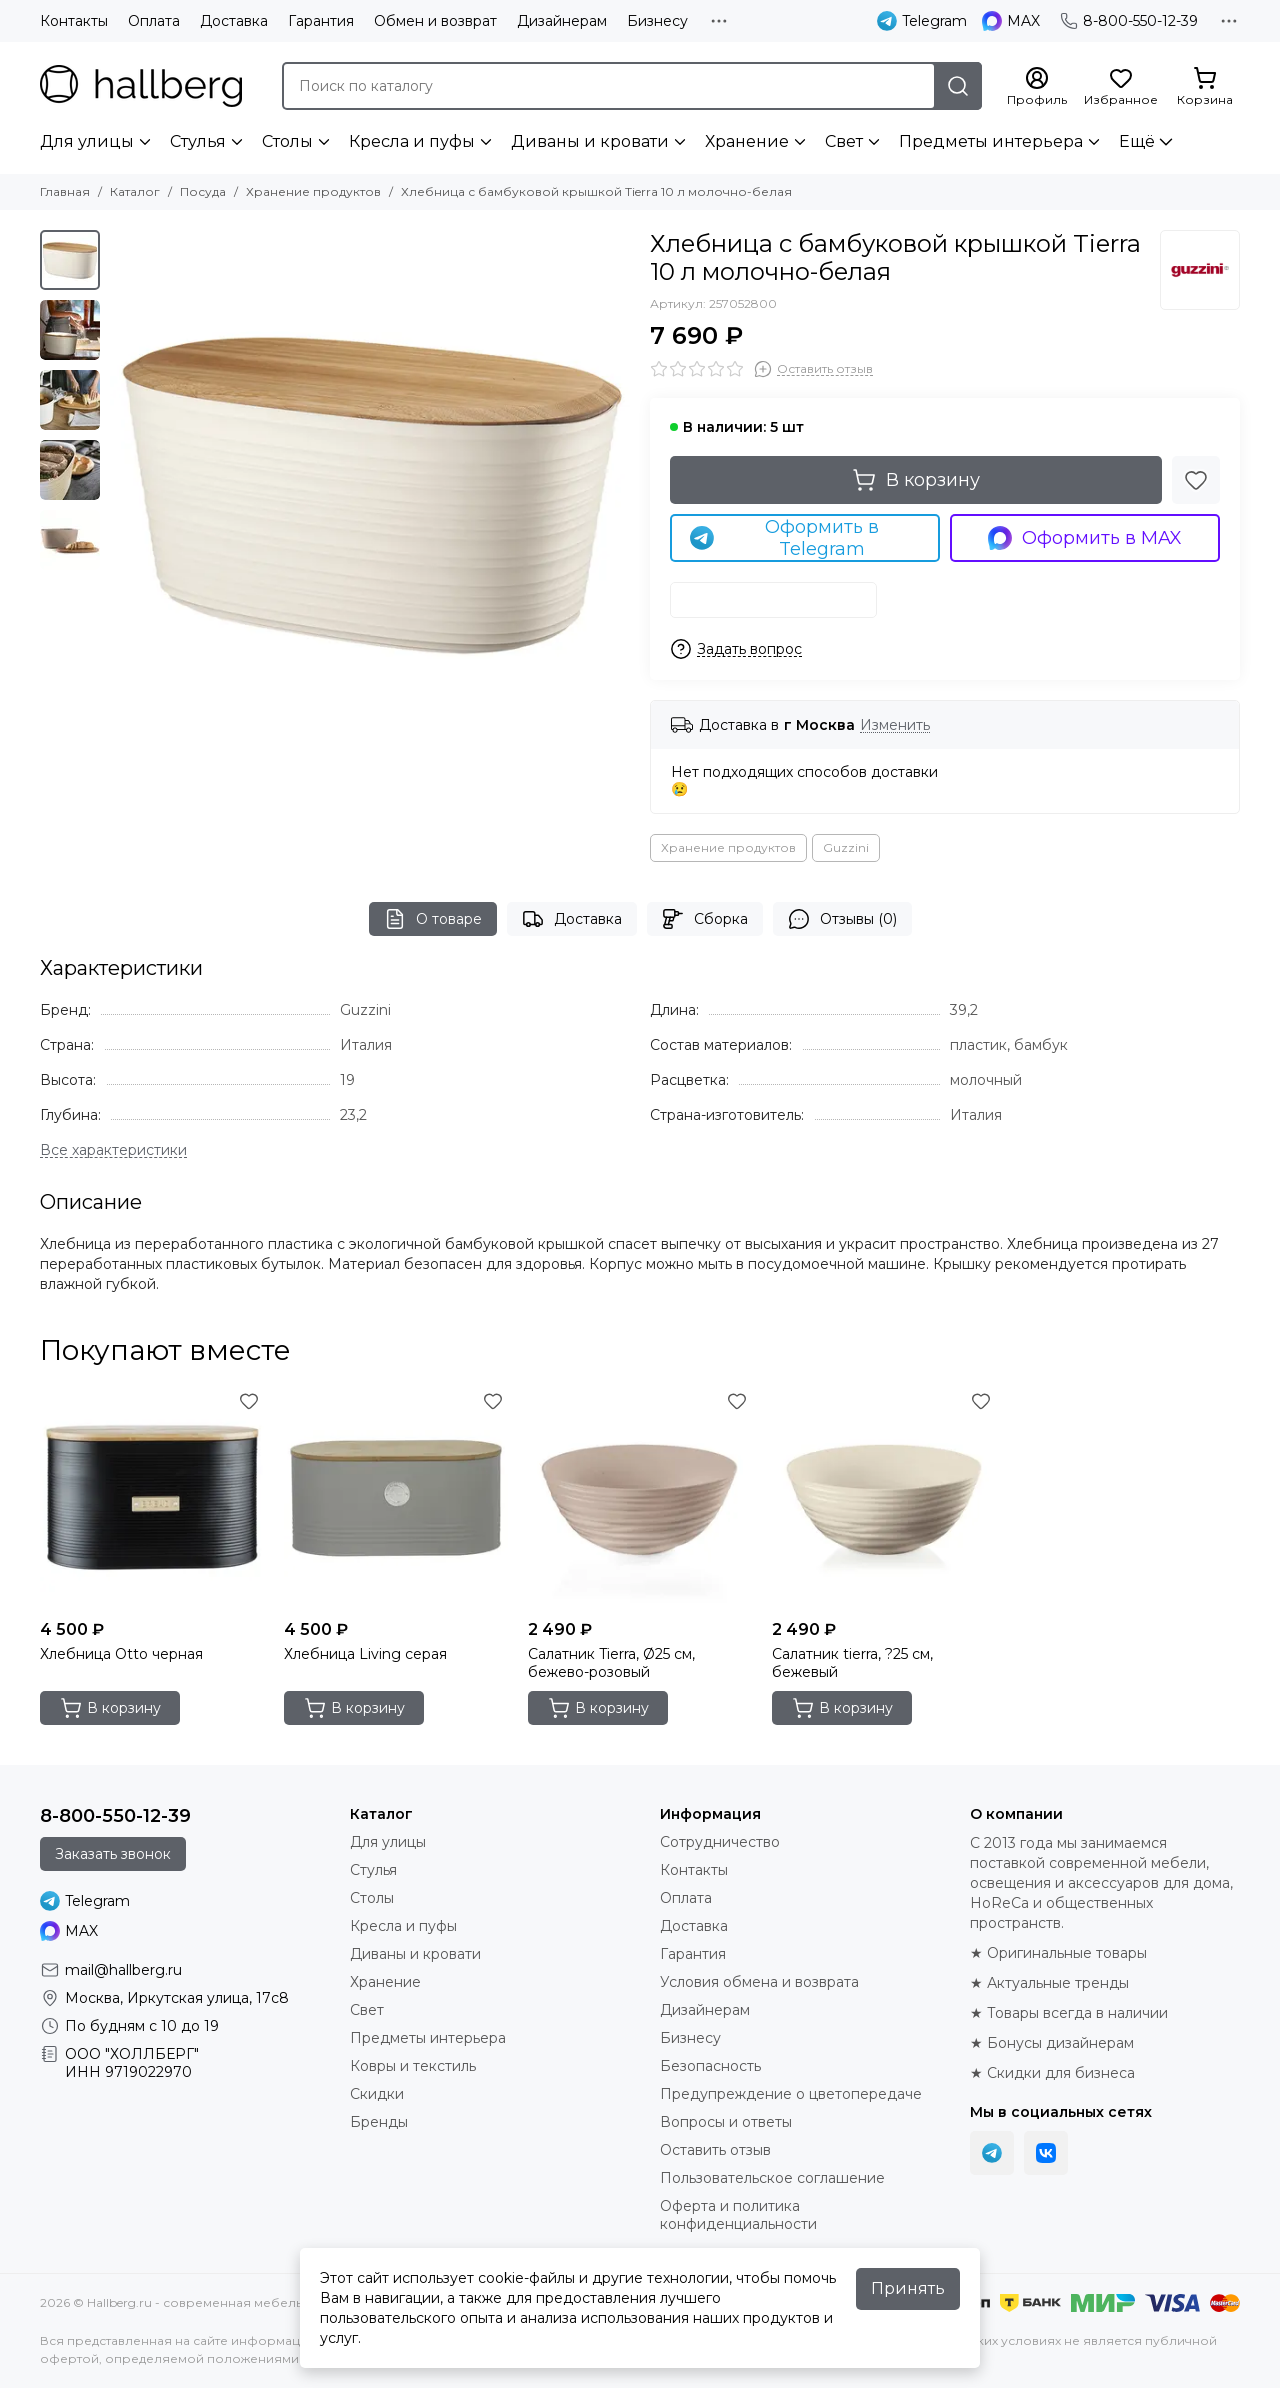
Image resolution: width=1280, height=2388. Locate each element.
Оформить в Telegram (784, 538)
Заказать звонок (113, 1854)
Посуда (203, 191)
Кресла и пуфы (412, 141)
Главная (65, 191)
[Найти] (958, 86)
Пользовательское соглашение (772, 2178)
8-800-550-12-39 (1129, 21)
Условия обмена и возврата (759, 1982)
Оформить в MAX (1085, 538)
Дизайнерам (562, 21)
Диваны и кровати (590, 141)
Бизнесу (657, 21)
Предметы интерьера (991, 141)
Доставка (234, 21)
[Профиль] (1037, 87)
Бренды (379, 2122)
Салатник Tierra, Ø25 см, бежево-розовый (611, 1663)
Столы (287, 141)
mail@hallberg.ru (123, 1970)
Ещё (1137, 141)
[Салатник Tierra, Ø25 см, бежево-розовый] (640, 1498)
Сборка (705, 919)
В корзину (916, 480)
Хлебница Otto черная (121, 1654)
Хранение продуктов (313, 191)
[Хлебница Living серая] (396, 1498)
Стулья (198, 141)
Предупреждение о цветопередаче (791, 2094)
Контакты (74, 21)
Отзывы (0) (842, 919)
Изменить (895, 725)
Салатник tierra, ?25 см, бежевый (852, 1663)
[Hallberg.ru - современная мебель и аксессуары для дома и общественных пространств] (141, 86)
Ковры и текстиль (413, 2066)
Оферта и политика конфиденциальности (738, 2215)
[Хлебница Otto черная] (152, 1498)
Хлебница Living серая (365, 1654)
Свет (844, 141)
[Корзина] (1205, 87)
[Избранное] (1121, 87)
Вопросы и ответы (726, 2122)
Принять (908, 2288)
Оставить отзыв (715, 2150)
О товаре (433, 919)
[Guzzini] (1200, 270)
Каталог (135, 191)
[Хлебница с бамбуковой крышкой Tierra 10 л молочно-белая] (370, 490)
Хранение (747, 141)
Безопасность (710, 2066)
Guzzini (846, 847)
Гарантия (321, 21)
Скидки (377, 2094)
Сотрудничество (720, 1842)
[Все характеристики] (113, 1150)
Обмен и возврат (435, 21)
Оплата (154, 21)
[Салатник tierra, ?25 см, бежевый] (884, 1498)
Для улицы (87, 141)
